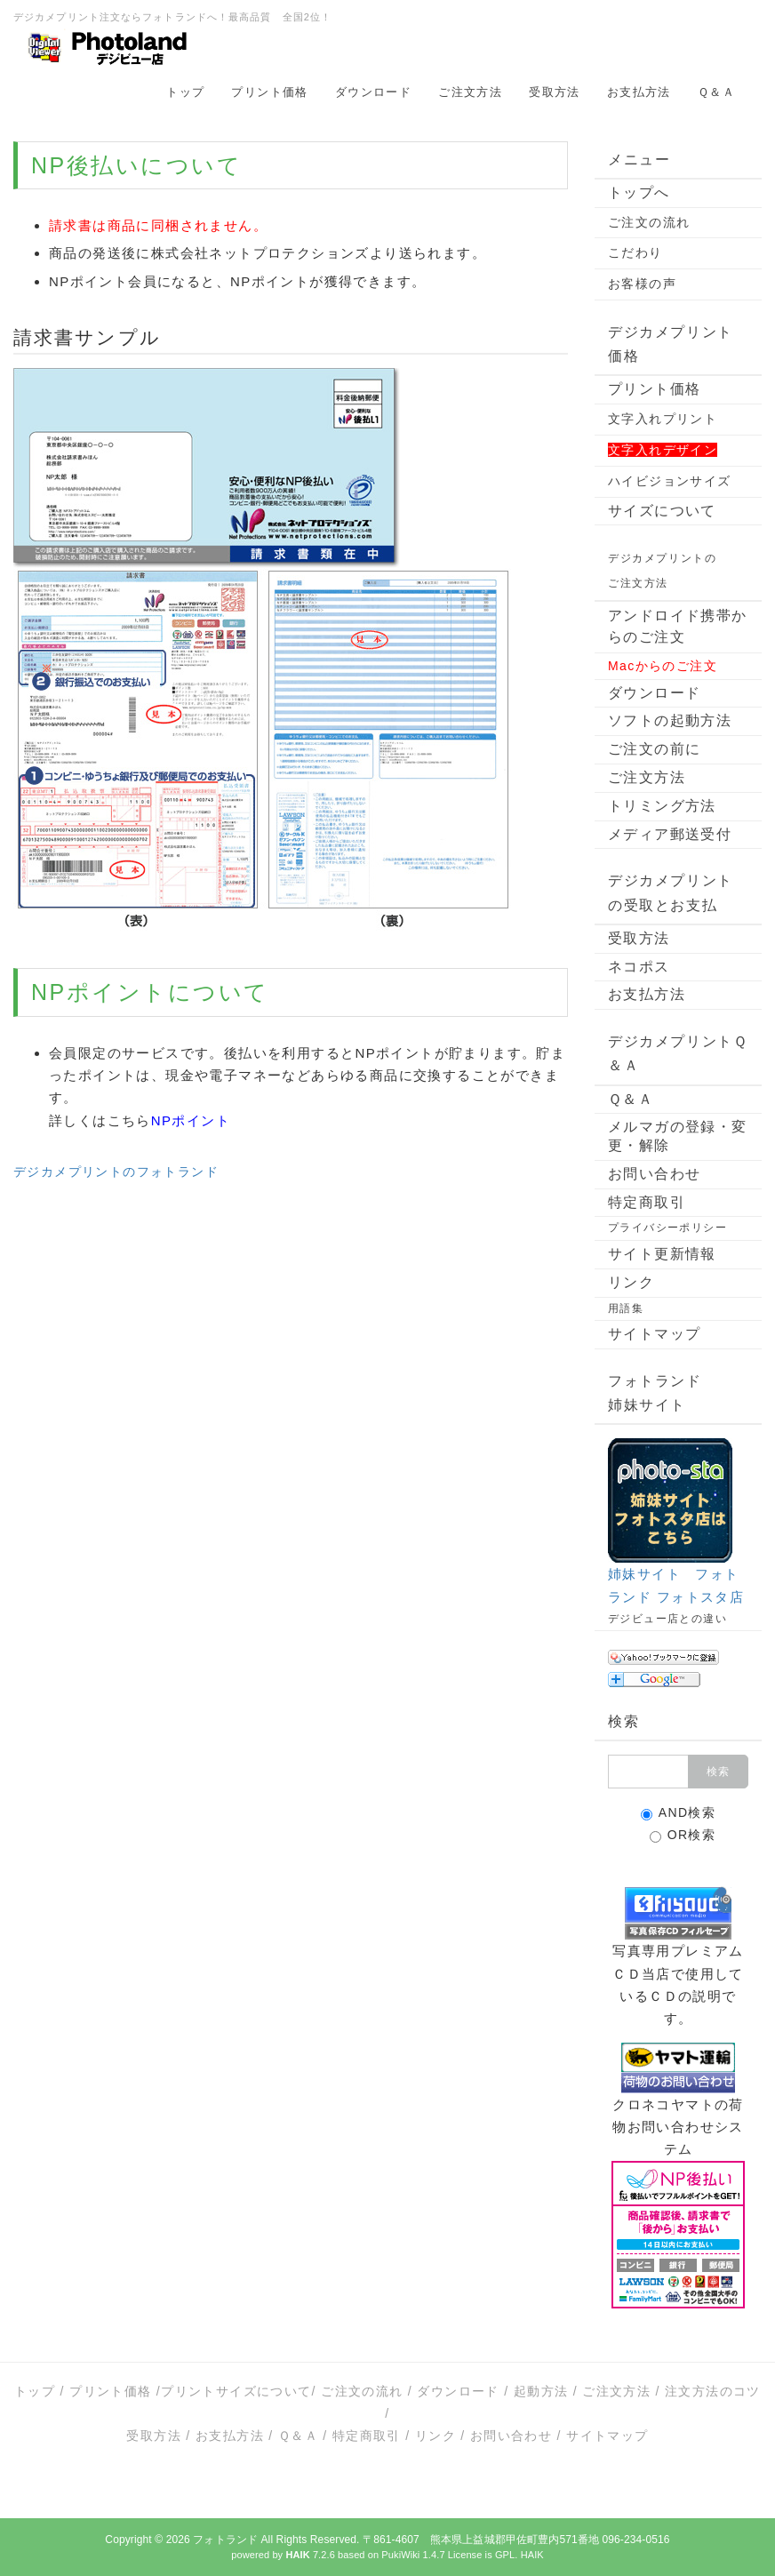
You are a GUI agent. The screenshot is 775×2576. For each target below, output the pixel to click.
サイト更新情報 (662, 1253)
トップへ (639, 192)
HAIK (532, 2554)
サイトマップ (654, 1333)
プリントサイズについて (236, 2391)
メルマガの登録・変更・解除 (677, 1136)
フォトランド (225, 2539)
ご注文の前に (654, 748)
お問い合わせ (654, 1173)
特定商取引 (646, 1202)
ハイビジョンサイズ (669, 481)
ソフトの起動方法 (669, 720)
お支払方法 (639, 92)
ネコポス (639, 966)
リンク (631, 1282)
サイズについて (662, 510)
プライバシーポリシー (667, 1227)
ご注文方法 (470, 92)
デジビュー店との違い (667, 1618)
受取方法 (554, 92)
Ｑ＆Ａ (716, 92)
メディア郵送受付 (669, 834)
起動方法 (541, 2391)
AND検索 (678, 1812)
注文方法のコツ (713, 2391)
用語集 (625, 1308)
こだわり (635, 252)
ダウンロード (373, 92)
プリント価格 (269, 92)
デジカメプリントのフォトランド (116, 1171)
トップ (185, 92)
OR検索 (683, 1835)
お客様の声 (642, 283)
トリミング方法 (662, 805)
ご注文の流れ (649, 222)
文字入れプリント (662, 419)
